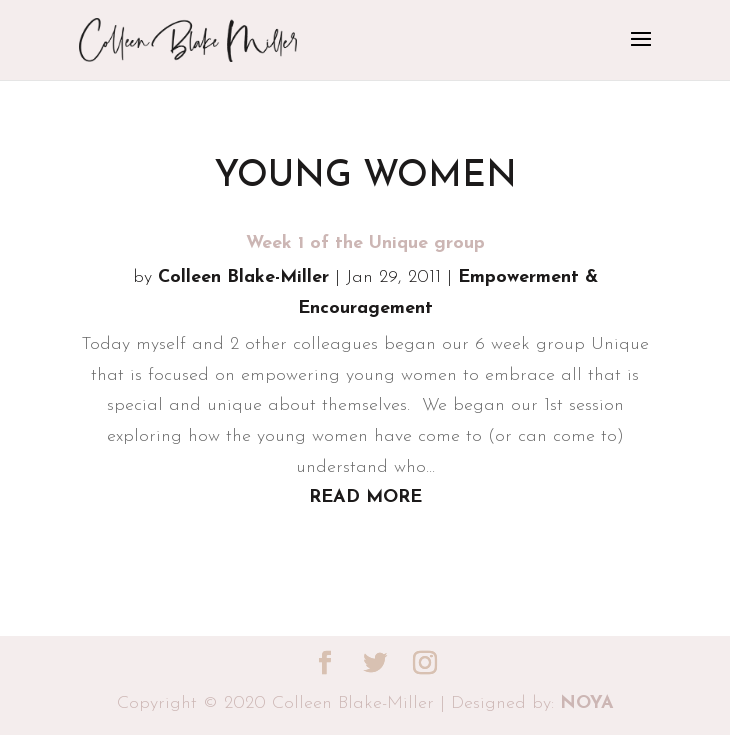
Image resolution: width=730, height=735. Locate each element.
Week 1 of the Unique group (365, 243)
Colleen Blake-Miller (243, 277)
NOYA (587, 703)
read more (365, 497)
